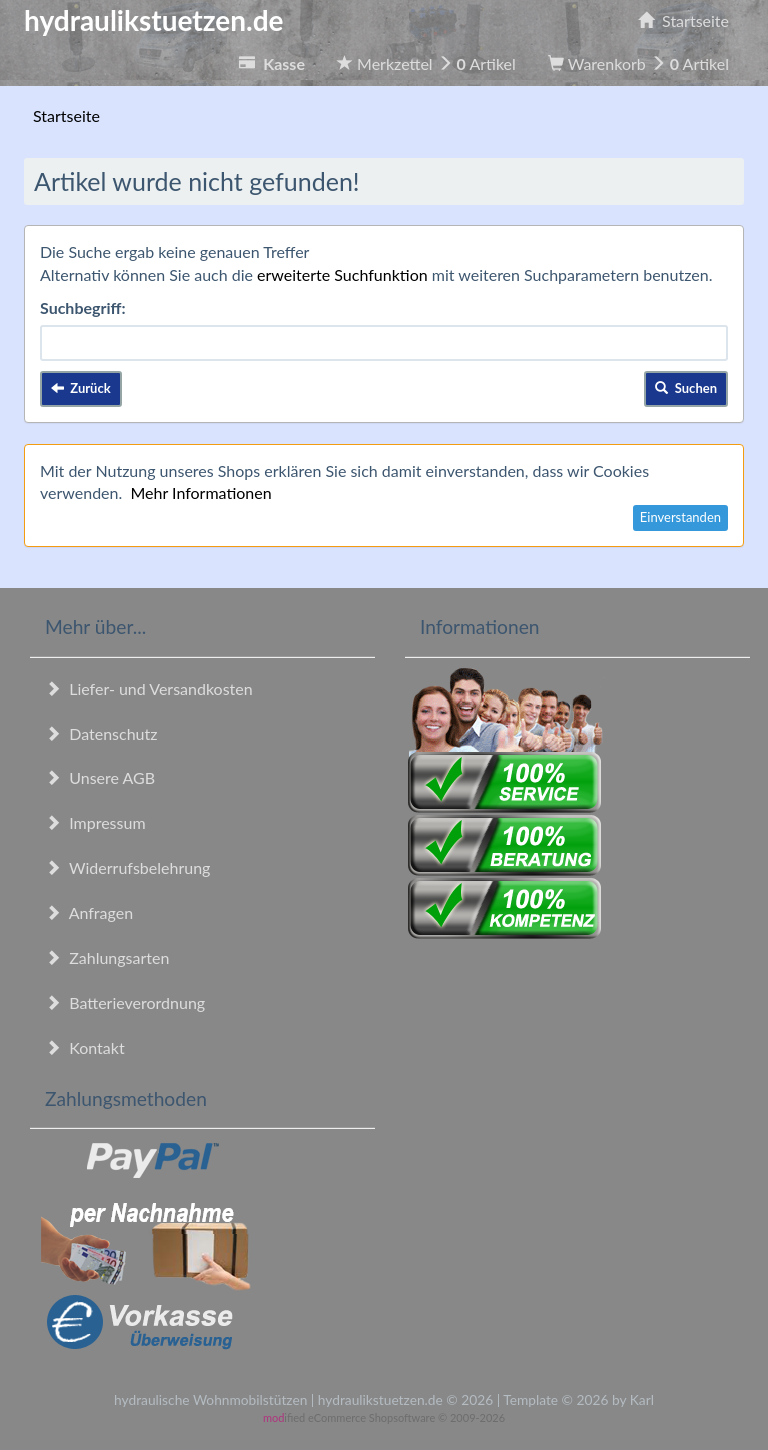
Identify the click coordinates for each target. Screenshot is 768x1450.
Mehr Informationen (200, 492)
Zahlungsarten (107, 957)
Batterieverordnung (125, 1002)
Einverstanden (680, 517)
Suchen (686, 388)
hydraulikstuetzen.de (154, 20)
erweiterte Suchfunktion (342, 274)
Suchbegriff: (83, 307)
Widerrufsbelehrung (127, 867)
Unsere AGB (100, 777)
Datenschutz (101, 733)
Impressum (95, 822)
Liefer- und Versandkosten (149, 688)
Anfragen (89, 912)
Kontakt (85, 1047)
